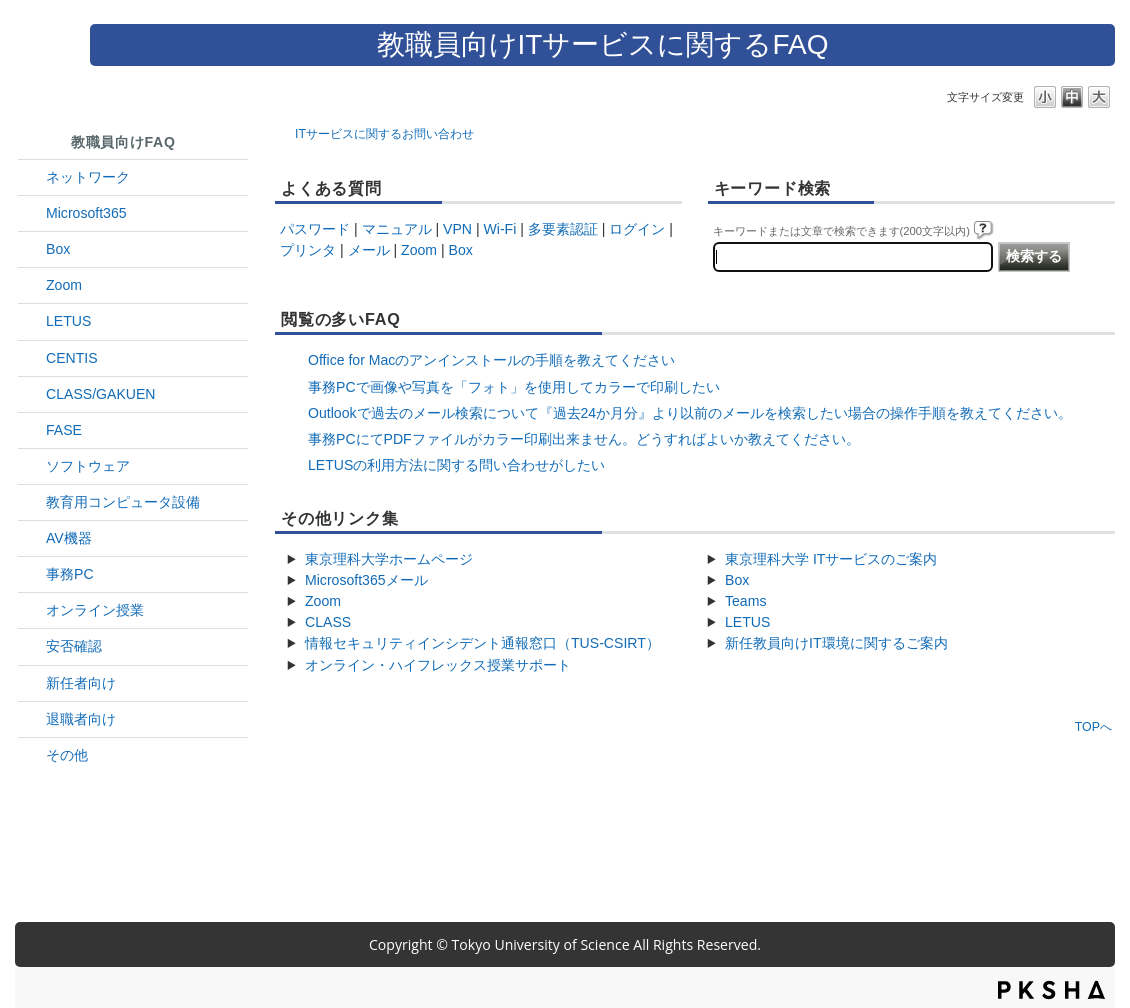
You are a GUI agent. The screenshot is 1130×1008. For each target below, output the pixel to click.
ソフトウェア (88, 466)
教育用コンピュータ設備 (123, 502)
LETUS (68, 321)
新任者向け (81, 683)
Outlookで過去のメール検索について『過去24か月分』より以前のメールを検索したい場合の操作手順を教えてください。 (690, 413)
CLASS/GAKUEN (101, 394)
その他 (67, 755)
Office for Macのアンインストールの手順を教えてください (491, 360)
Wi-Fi (500, 229)
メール (369, 250)
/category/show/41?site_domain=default (32, 285)
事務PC (70, 574)
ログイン (637, 229)
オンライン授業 (95, 610)
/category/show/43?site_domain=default (32, 249)
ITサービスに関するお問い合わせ (384, 134)
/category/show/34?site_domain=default (32, 177)
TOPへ (1093, 726)
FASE (64, 430)
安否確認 (74, 646)
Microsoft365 (86, 213)
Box (58, 249)
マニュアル (397, 229)
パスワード (315, 229)
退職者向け (81, 719)
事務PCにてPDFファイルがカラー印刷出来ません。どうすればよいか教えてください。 (584, 439)
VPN (457, 229)
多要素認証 (563, 229)
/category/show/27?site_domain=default (32, 430)
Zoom (64, 285)
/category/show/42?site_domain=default (32, 321)
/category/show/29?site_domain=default (32, 213)
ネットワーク (88, 177)
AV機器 (69, 538)
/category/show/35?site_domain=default (32, 574)
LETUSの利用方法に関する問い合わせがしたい (456, 465)
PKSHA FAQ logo (1051, 990)
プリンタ (308, 250)
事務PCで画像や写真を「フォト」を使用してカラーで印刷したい (514, 387)
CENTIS (72, 358)
